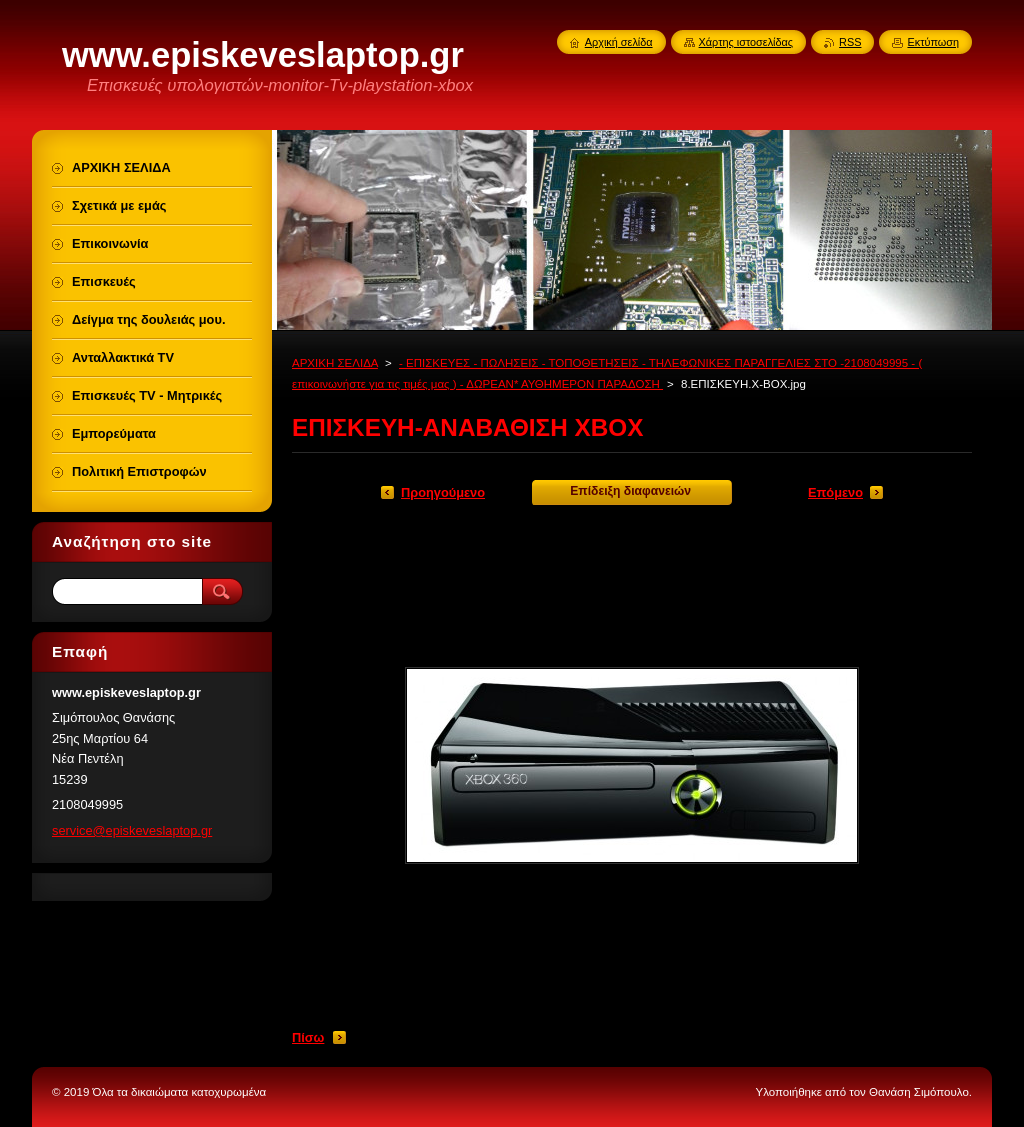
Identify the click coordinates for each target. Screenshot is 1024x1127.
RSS (850, 42)
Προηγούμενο (443, 492)
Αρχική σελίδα (619, 42)
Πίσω (308, 1037)
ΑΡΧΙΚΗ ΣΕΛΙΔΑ (335, 363)
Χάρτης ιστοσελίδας (746, 42)
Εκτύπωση (933, 42)
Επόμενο (835, 492)
